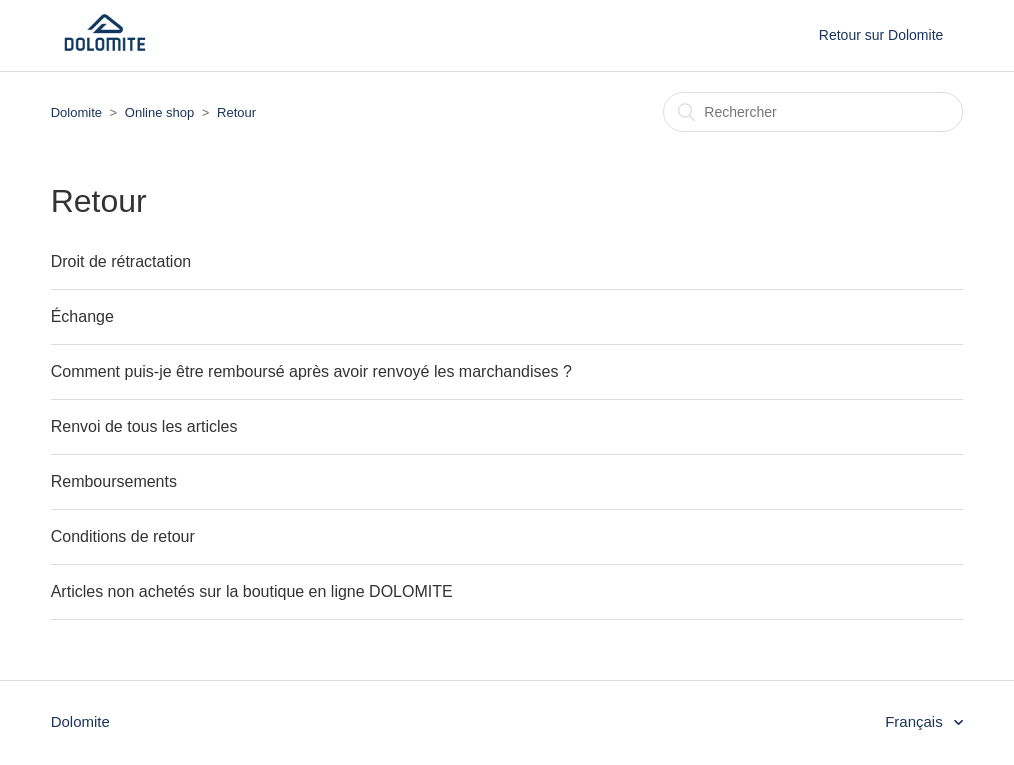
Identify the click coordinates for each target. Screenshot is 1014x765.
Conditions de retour (123, 536)
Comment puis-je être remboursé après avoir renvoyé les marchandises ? (311, 371)
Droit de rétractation (121, 261)
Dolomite (76, 112)
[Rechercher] (813, 112)
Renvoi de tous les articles (144, 426)
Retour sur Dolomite (881, 35)
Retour (236, 112)
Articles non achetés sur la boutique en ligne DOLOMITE (252, 591)
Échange (82, 316)
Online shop (159, 112)
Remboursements (114, 481)
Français (916, 721)
